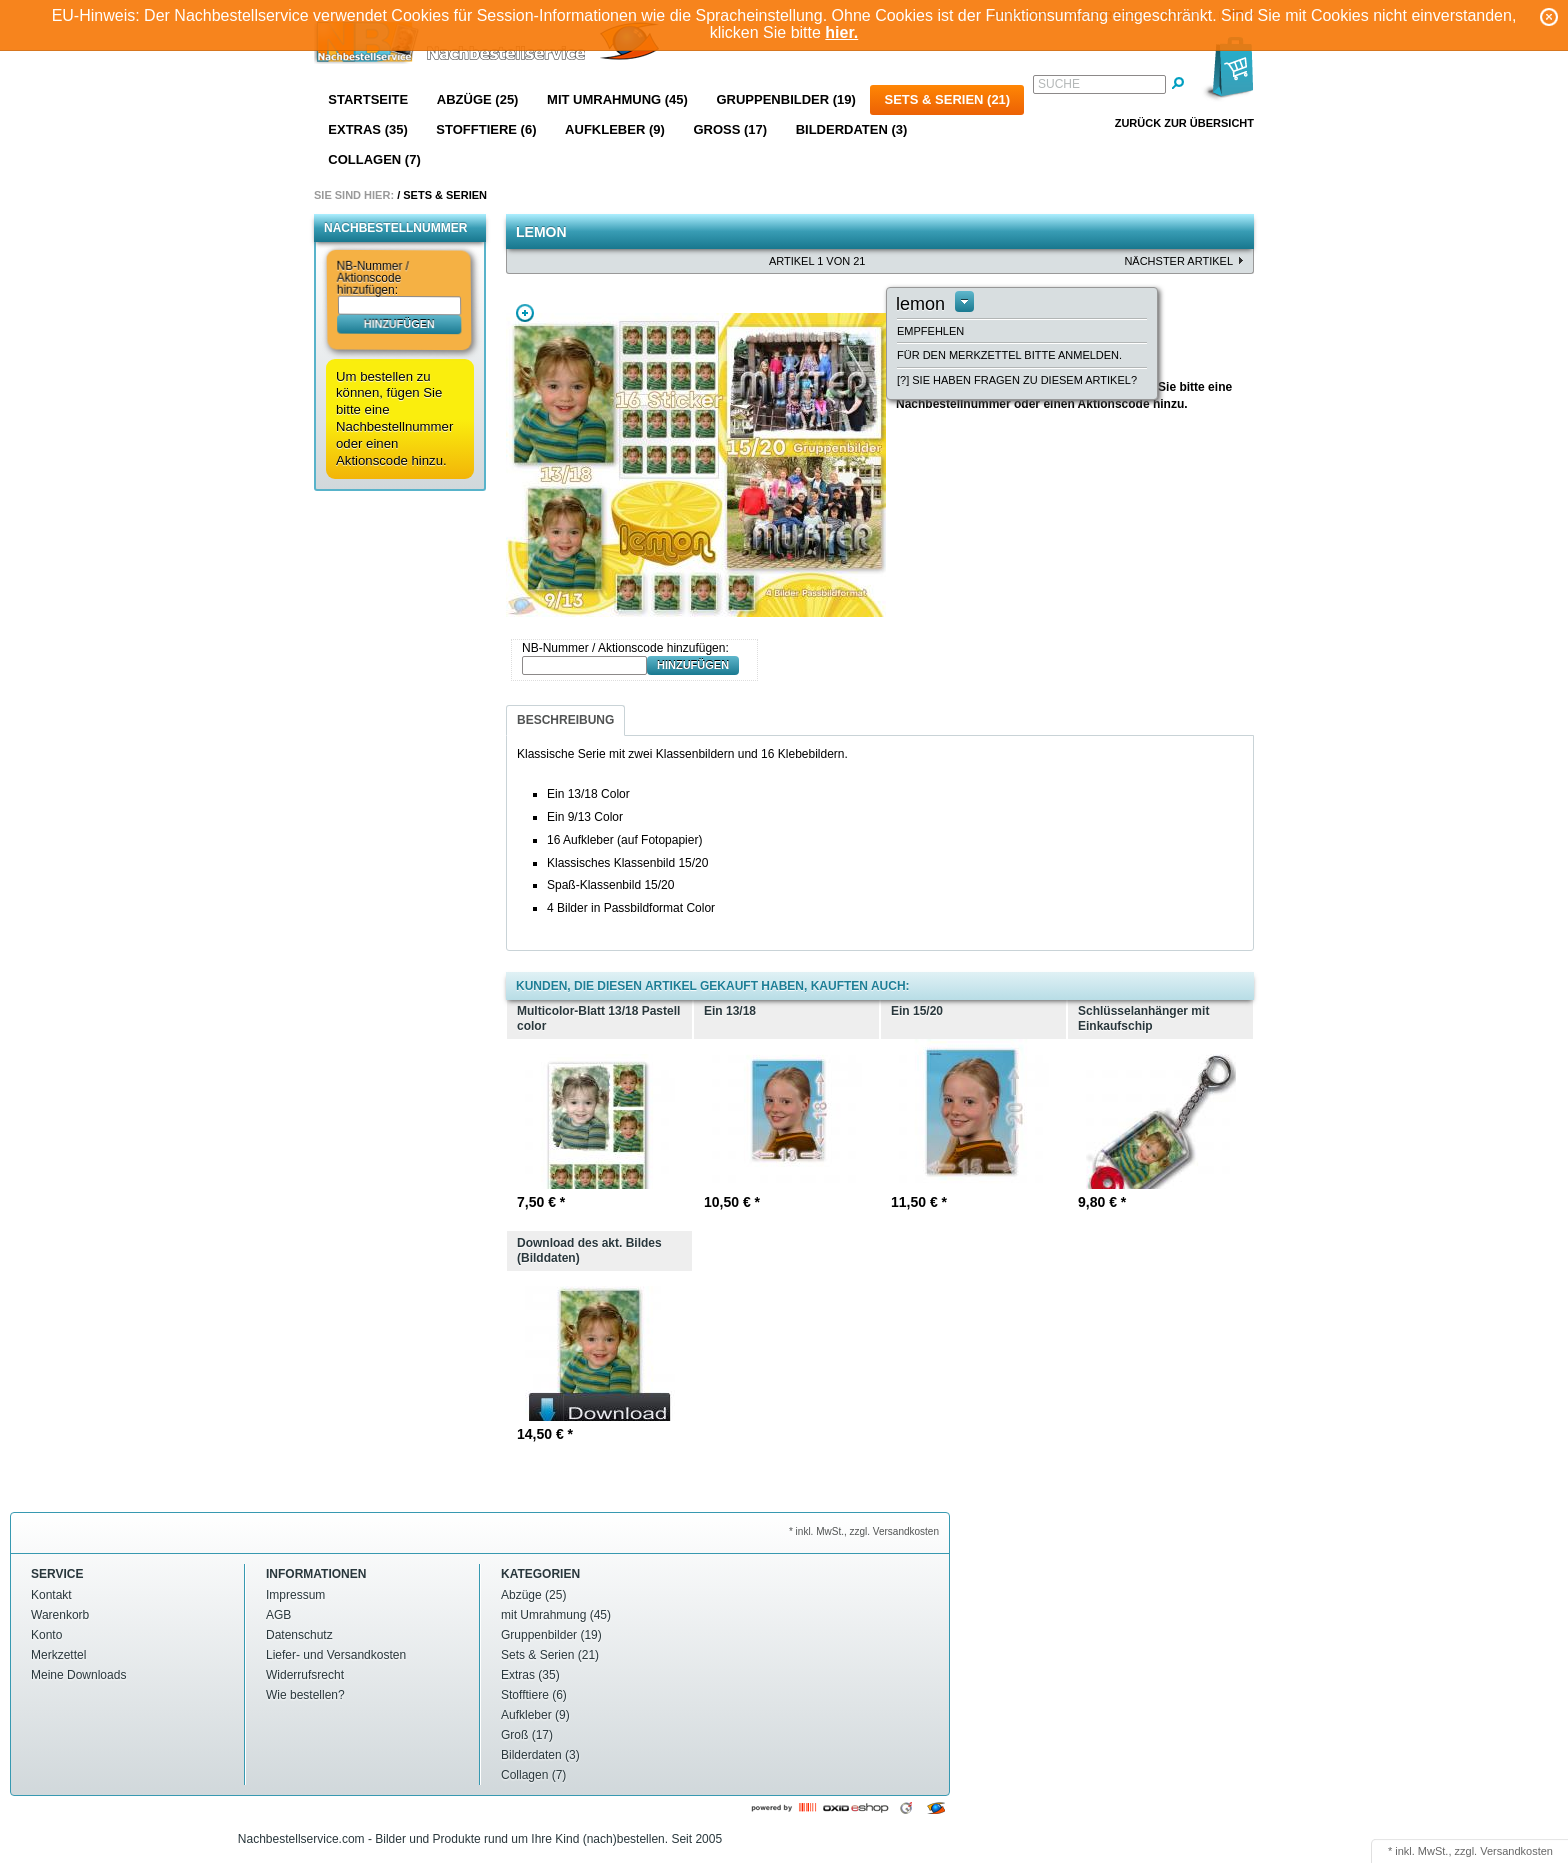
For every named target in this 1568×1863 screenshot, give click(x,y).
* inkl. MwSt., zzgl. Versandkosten (864, 1531)
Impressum (295, 1595)
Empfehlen (930, 331)
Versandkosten (1516, 1851)
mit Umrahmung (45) (617, 99)
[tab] (565, 720)
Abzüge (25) (478, 99)
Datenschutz (299, 1635)
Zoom (525, 313)
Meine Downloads (78, 1675)
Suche (1059, 84)
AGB (278, 1615)
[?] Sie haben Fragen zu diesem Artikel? (1017, 380)
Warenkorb (60, 1615)
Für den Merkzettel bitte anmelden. (1009, 355)
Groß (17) (730, 129)
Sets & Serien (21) (947, 99)
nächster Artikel (1178, 261)
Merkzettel (58, 1655)
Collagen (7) (374, 159)
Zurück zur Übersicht (1184, 123)
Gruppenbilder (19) (785, 99)
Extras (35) (367, 129)
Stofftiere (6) (486, 129)
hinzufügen (399, 323)
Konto (46, 1635)
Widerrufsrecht (305, 1675)
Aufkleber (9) (615, 129)
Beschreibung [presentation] (565, 720)
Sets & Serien (445, 195)
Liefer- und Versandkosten (336, 1655)
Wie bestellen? (305, 1695)
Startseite (368, 99)
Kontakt (51, 1595)
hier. (841, 32)
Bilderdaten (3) (852, 129)
